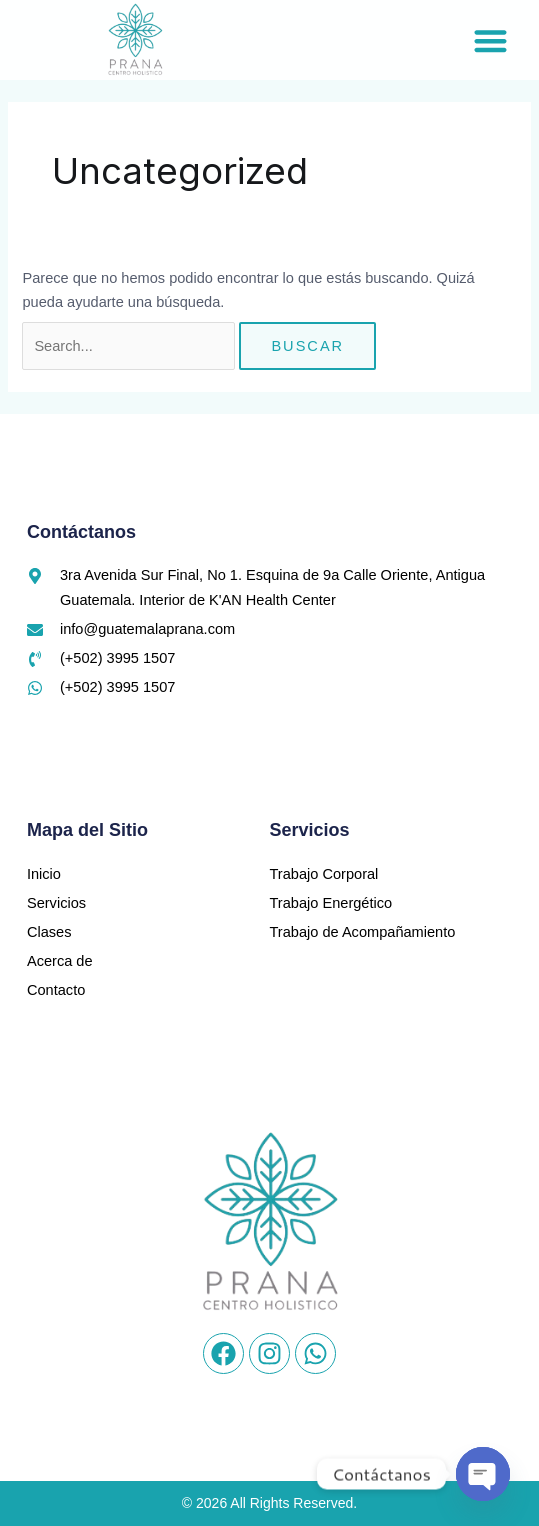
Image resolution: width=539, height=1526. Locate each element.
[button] (490, 40)
